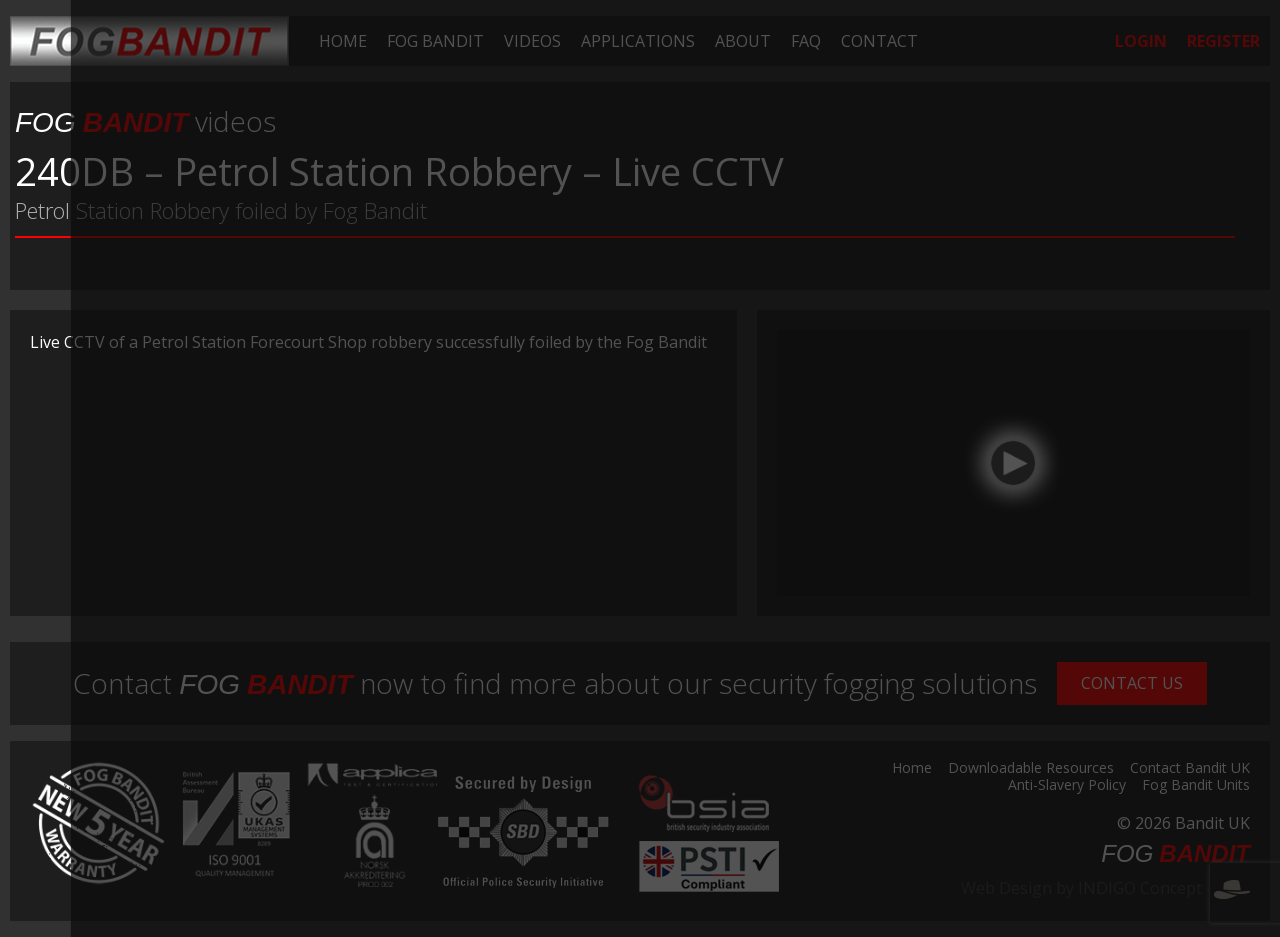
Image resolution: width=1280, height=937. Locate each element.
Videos (532, 41)
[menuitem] (343, 41)
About (743, 41)
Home (343, 41)
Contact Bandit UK (1190, 769)
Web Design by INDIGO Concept (1105, 888)
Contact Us (1132, 683)
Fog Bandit (435, 41)
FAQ (806, 41)
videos (145, 121)
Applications (638, 41)
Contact (879, 41)
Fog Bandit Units (1196, 786)
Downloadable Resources (1031, 769)
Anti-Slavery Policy (1067, 786)
